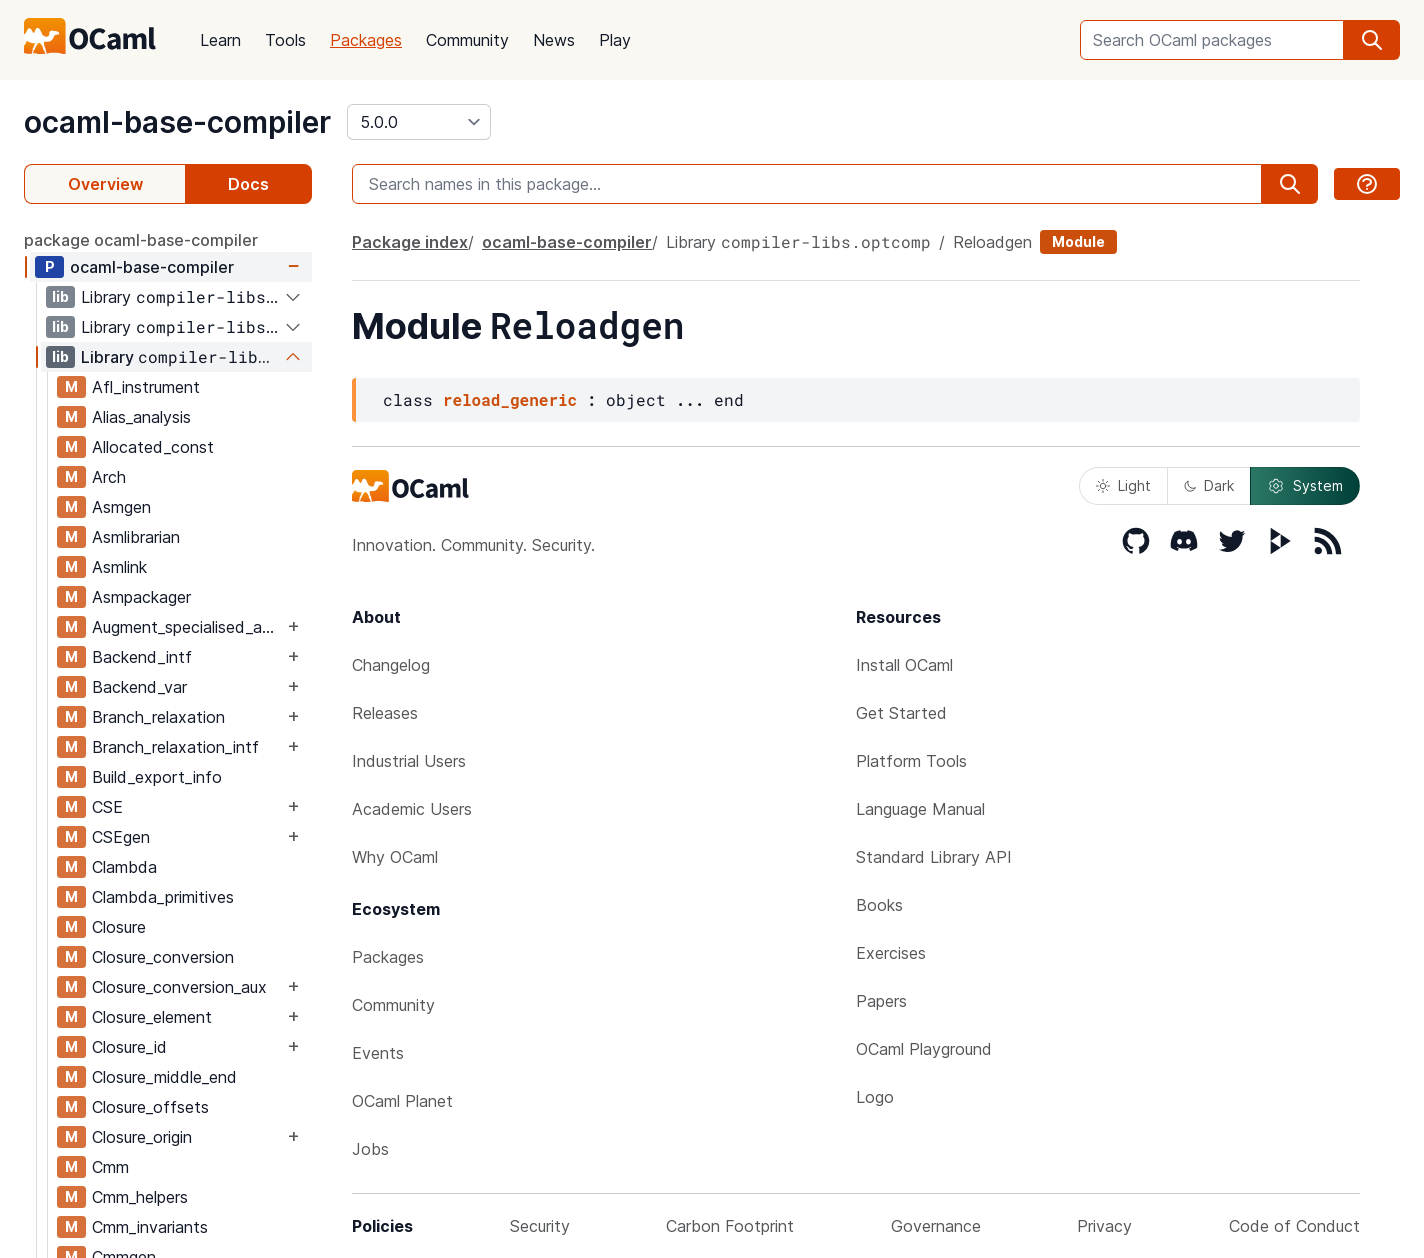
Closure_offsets (150, 1107)
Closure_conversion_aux (179, 987)
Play (615, 40)
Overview (105, 184)
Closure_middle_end (164, 1077)
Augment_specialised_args (187, 627)
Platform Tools (911, 761)
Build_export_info (157, 777)
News (554, 40)
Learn (220, 40)
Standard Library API (934, 857)
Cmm (110, 1167)
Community (467, 40)
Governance (936, 1226)
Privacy (1104, 1226)
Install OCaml (904, 665)
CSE (107, 807)
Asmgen (121, 507)
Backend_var (139, 687)
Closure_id (129, 1047)
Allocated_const (153, 447)
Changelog (391, 665)
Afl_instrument (146, 387)
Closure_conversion (163, 957)
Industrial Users (409, 761)
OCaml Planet (402, 1101)
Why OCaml (395, 857)
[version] (419, 122)
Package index (410, 242)
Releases (385, 713)
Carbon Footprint (730, 1226)
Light (1123, 485)
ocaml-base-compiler (177, 122)
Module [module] (1078, 241)
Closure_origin (142, 1137)
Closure (119, 927)
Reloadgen (992, 242)
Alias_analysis (141, 417)
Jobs (370, 1149)
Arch (109, 477)
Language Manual (920, 809)
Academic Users (412, 809)
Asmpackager (141, 597)
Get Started (901, 713)
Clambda (124, 867)
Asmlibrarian (136, 537)
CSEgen (121, 837)
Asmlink (119, 567)
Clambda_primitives (163, 897)
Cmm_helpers (140, 1197)
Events (378, 1053)
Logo (875, 1097)
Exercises (891, 953)
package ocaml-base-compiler (141, 240)
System (1305, 486)
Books (879, 905)
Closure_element (152, 1017)
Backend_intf (142, 657)
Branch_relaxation (158, 717)
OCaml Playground (924, 1049)
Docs (248, 184)
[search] (1372, 40)
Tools (285, 40)
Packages (366, 40)
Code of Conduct (1294, 1226)
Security (540, 1226)
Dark (1209, 485)
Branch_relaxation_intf (175, 747)
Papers (881, 1001)
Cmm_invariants (150, 1227)
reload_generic (510, 399)
